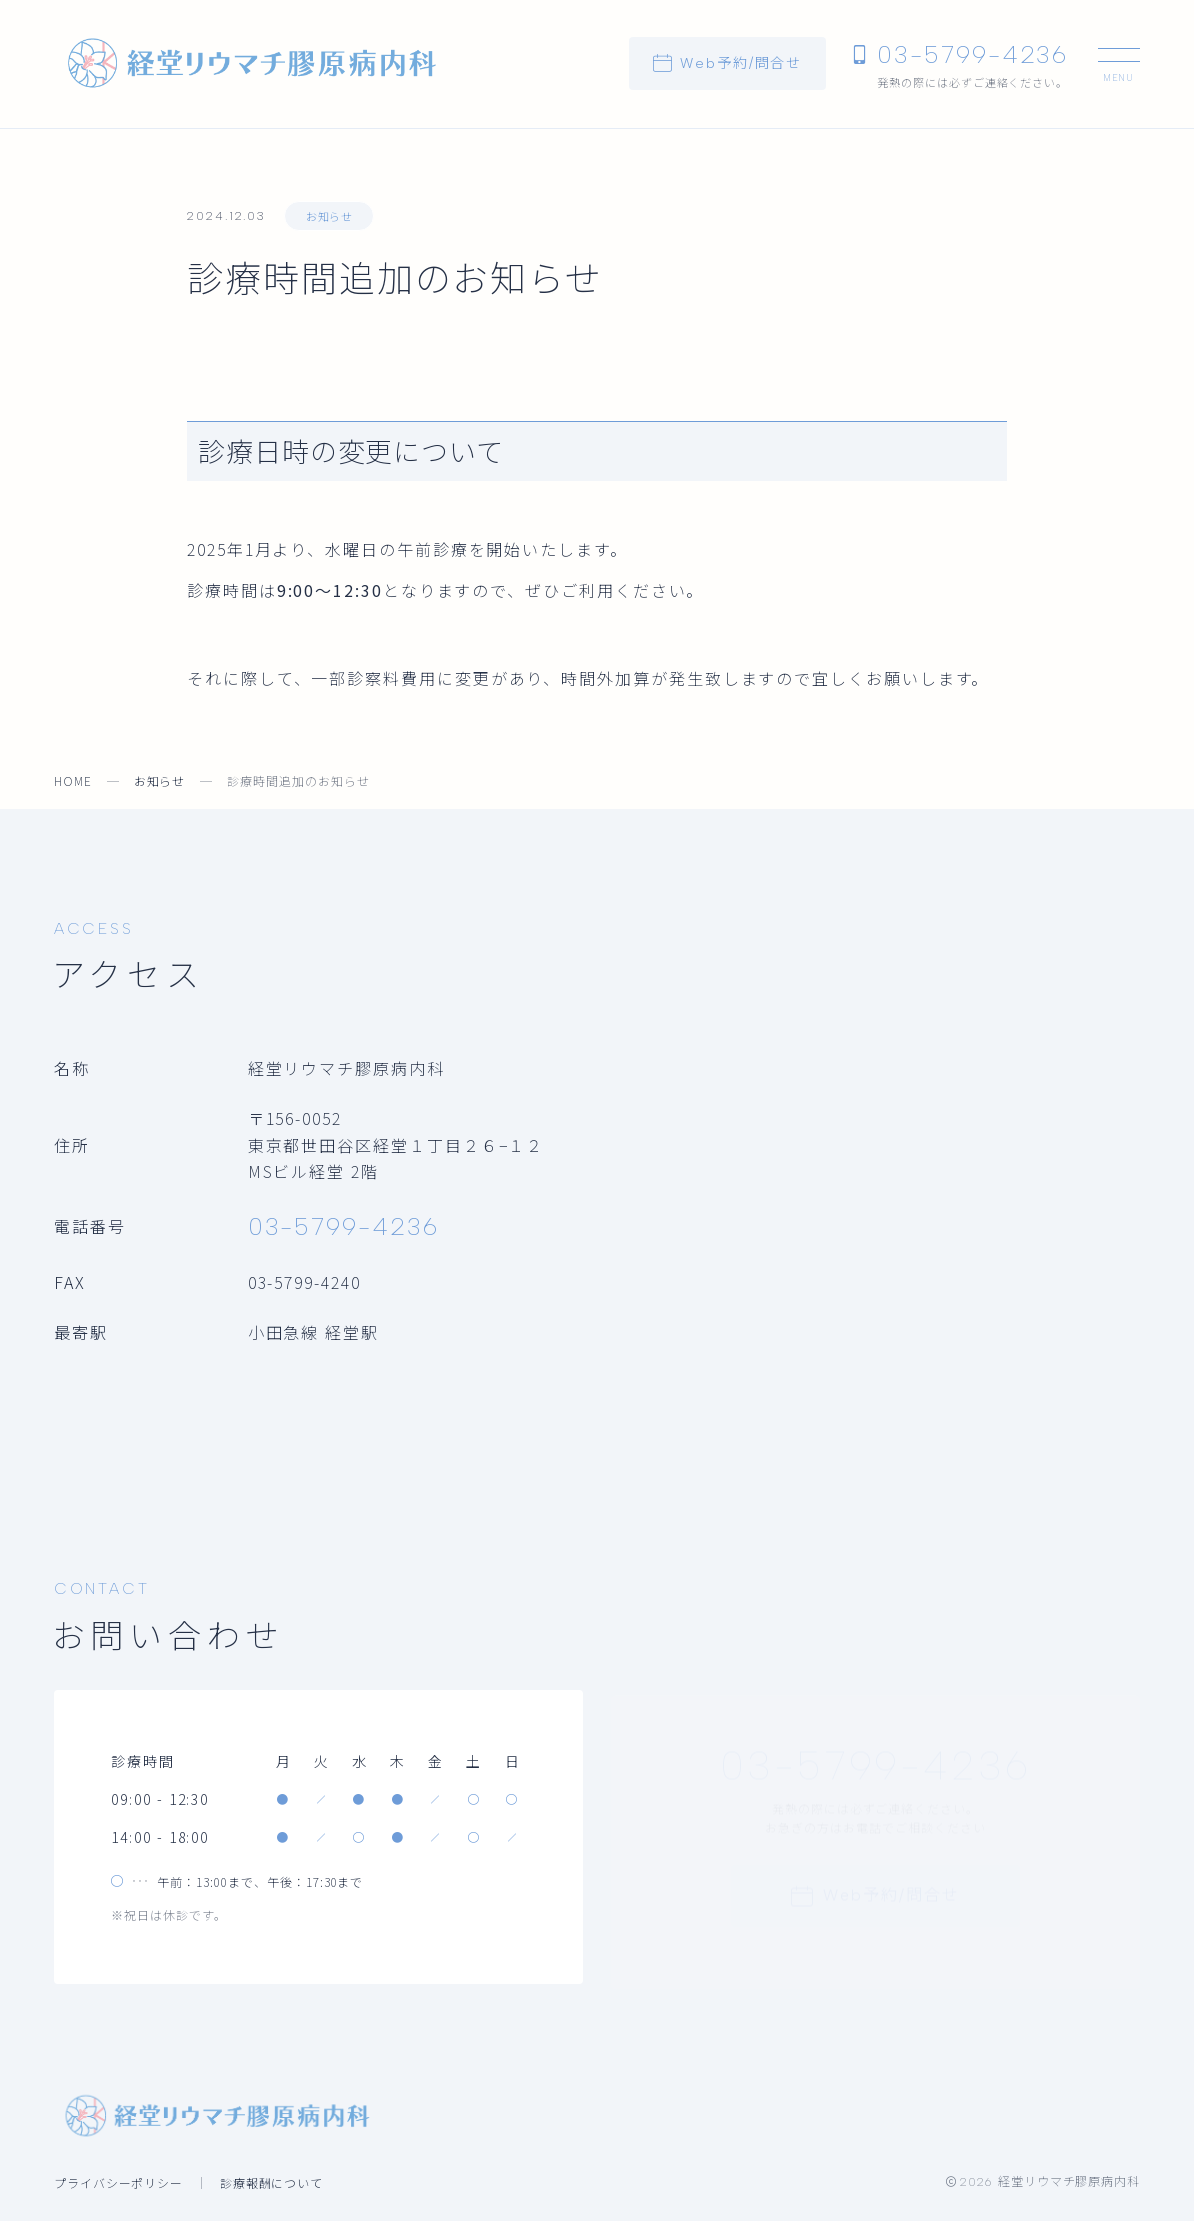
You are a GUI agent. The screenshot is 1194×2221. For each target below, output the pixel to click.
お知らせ (329, 216)
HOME (73, 780)
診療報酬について (272, 2182)
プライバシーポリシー (119, 2182)
